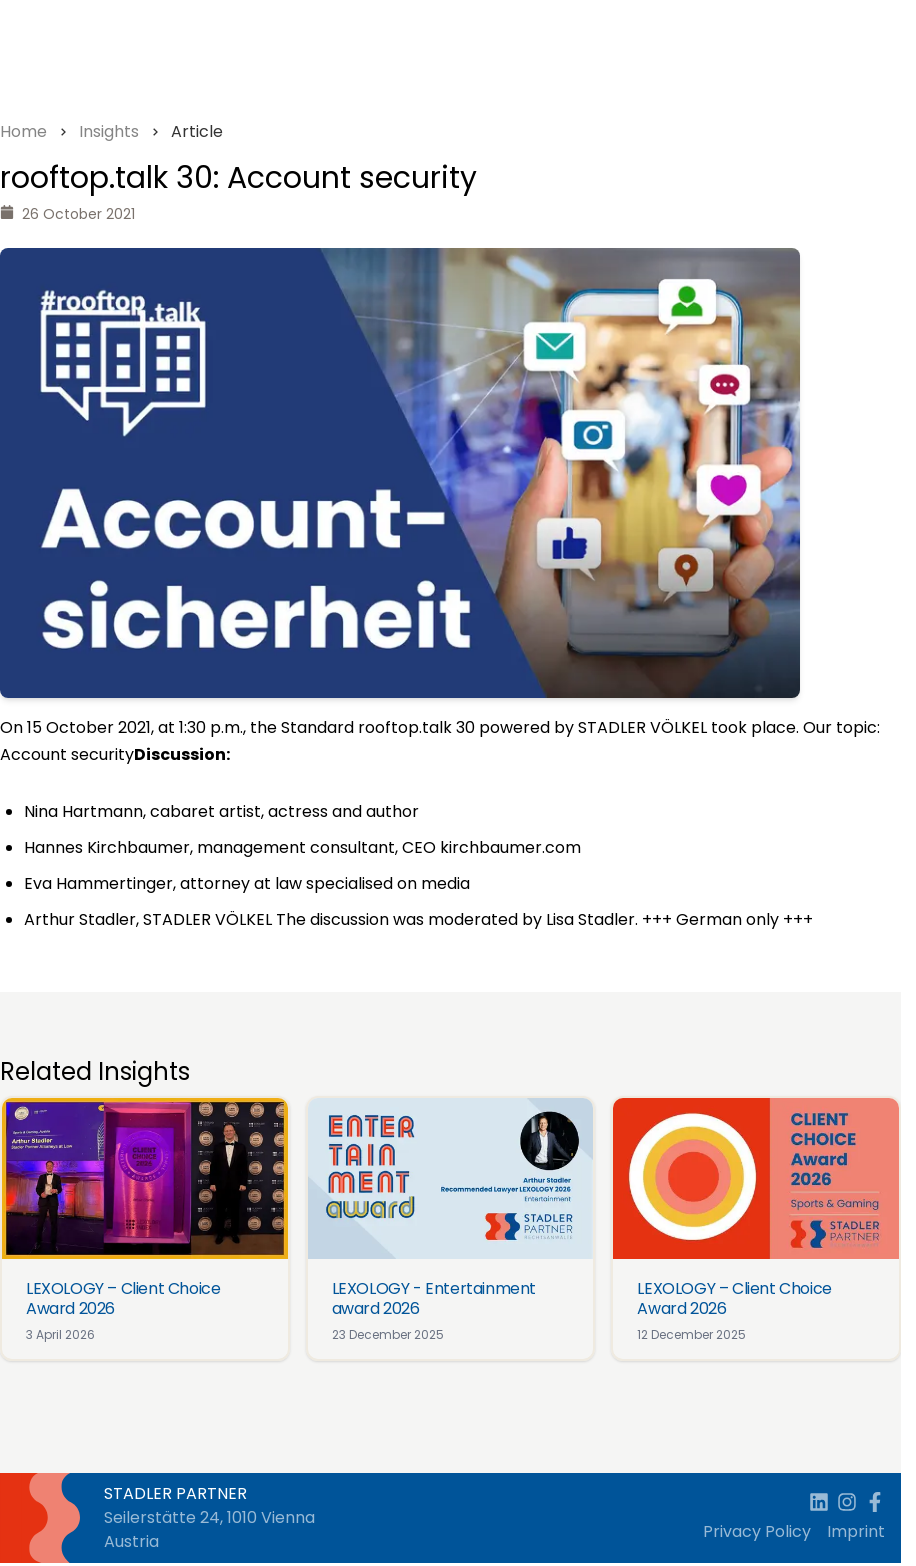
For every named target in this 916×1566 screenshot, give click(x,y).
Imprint (856, 1531)
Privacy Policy (757, 1531)
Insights (109, 131)
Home (23, 131)
